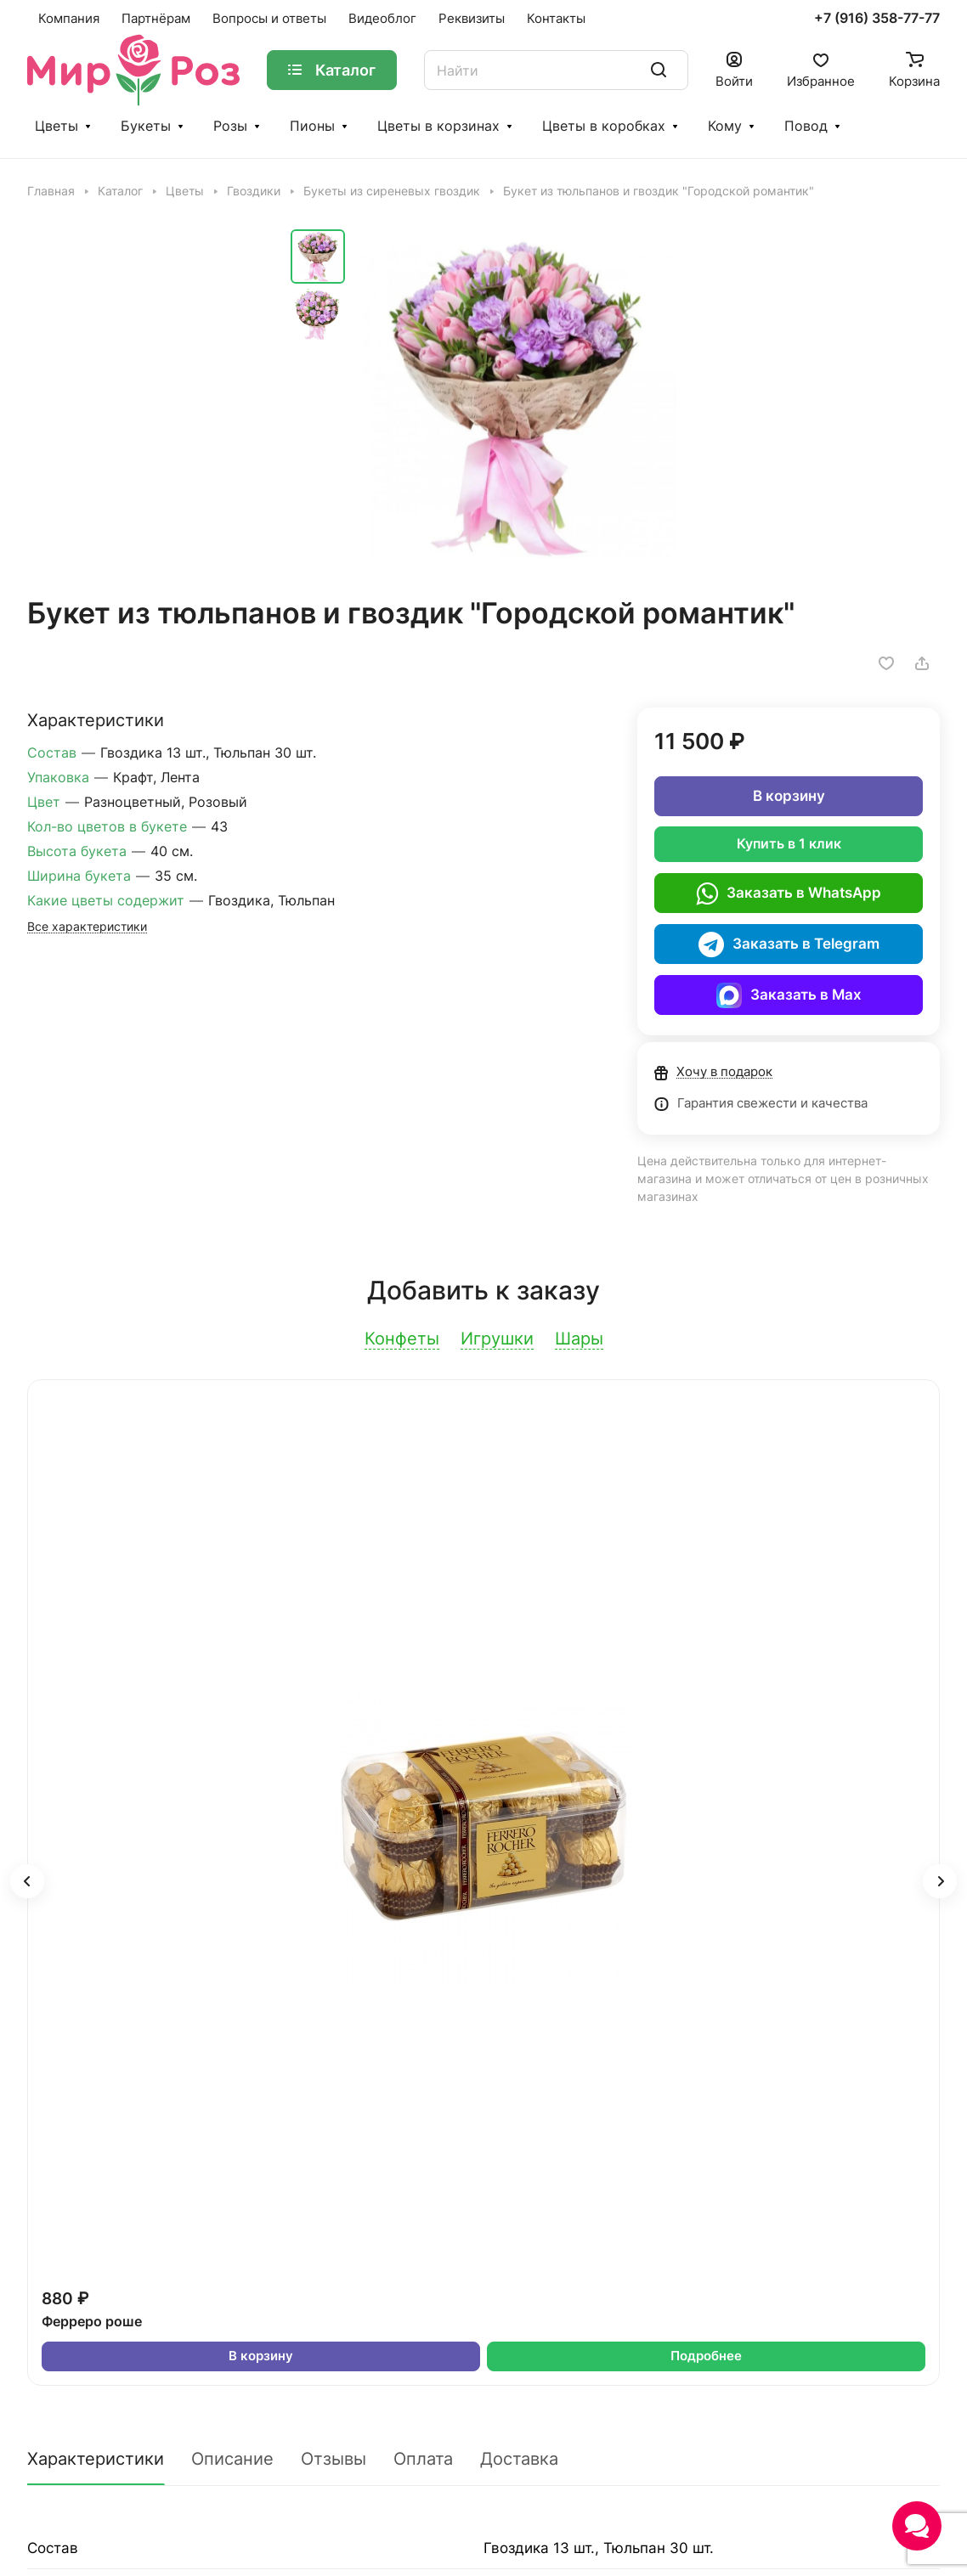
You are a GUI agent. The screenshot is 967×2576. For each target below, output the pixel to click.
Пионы (312, 126)
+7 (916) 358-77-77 (877, 18)
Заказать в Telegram (788, 944)
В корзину (789, 795)
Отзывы (333, 2459)
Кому (725, 126)
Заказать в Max (789, 995)
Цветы (56, 126)
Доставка (519, 2459)
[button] (27, 1881)
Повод (806, 126)
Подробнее (706, 2356)
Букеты (146, 126)
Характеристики (95, 2459)
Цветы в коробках (603, 126)
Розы (230, 126)
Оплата (423, 2459)
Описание (232, 2459)
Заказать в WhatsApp (788, 893)
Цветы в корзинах (438, 126)
